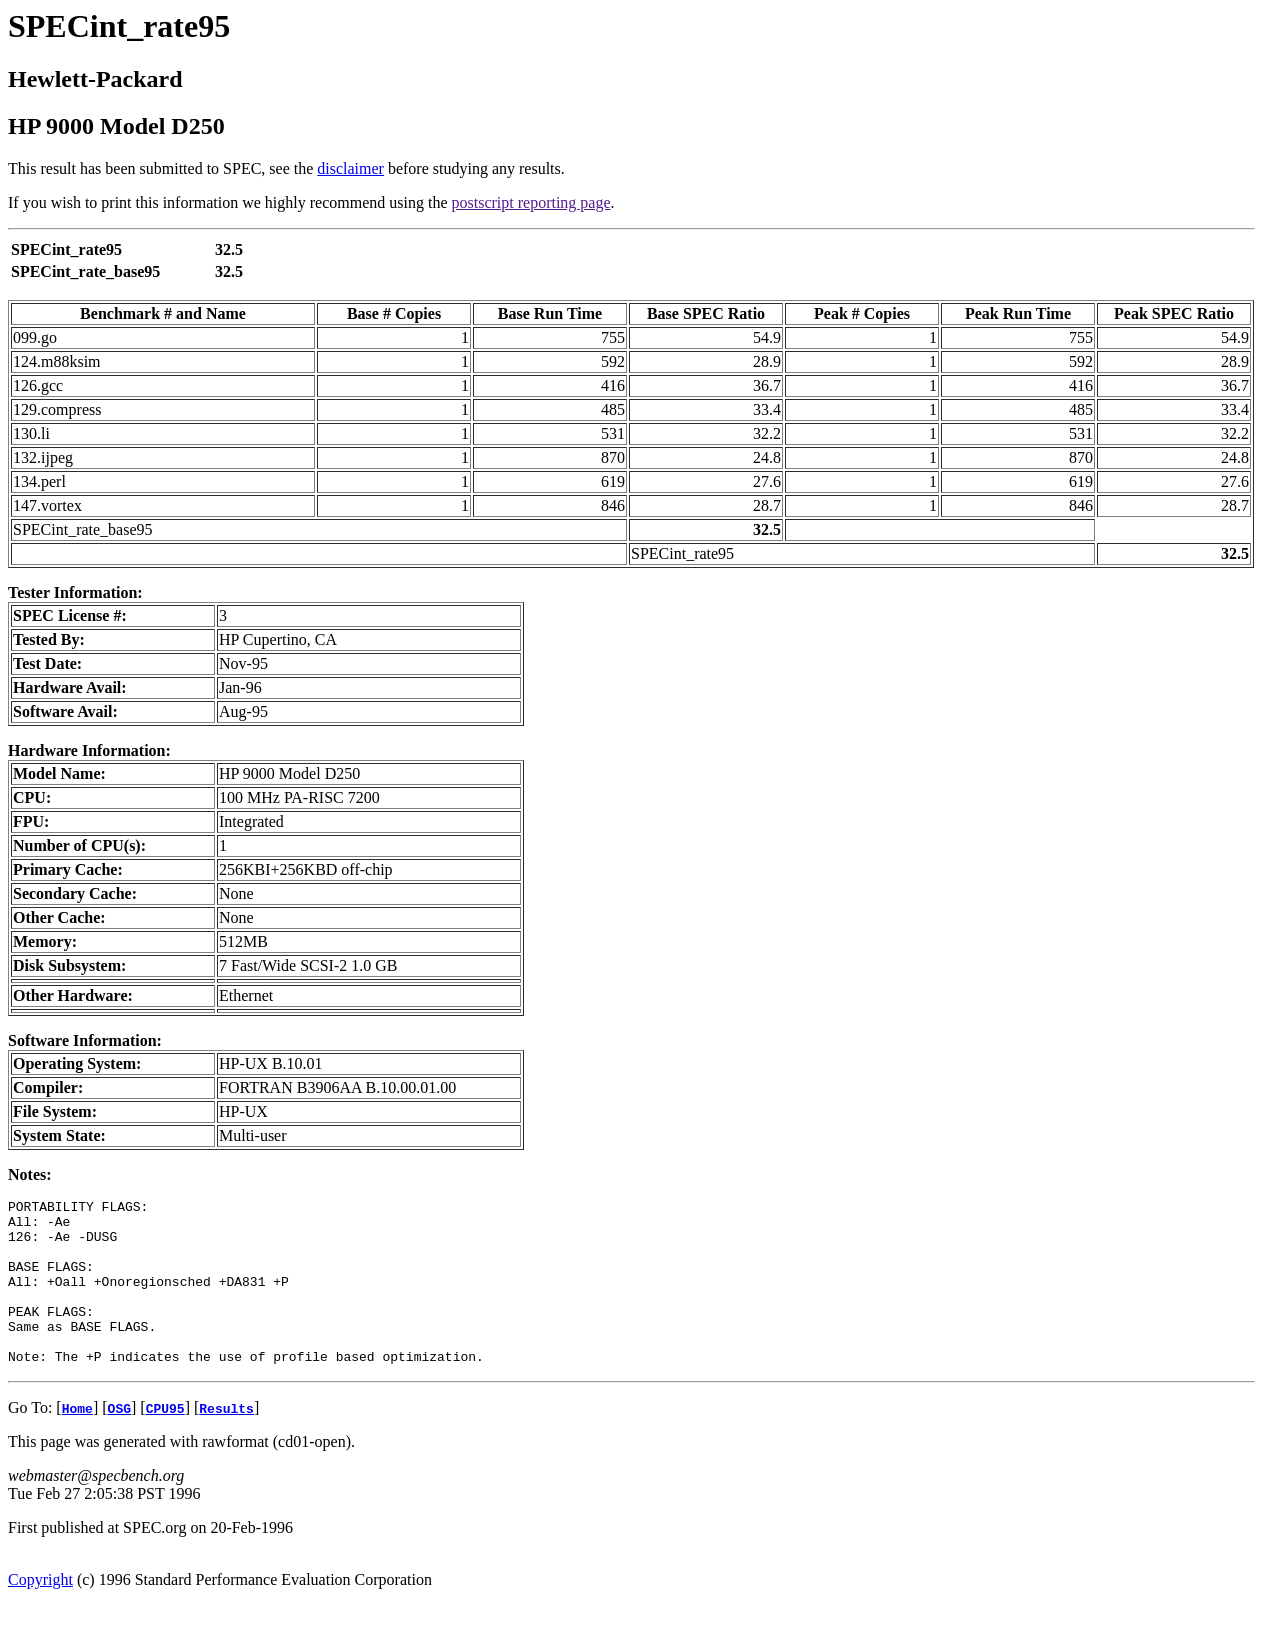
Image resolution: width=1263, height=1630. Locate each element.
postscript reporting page (531, 202)
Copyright (40, 1612)
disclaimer (350, 168)
